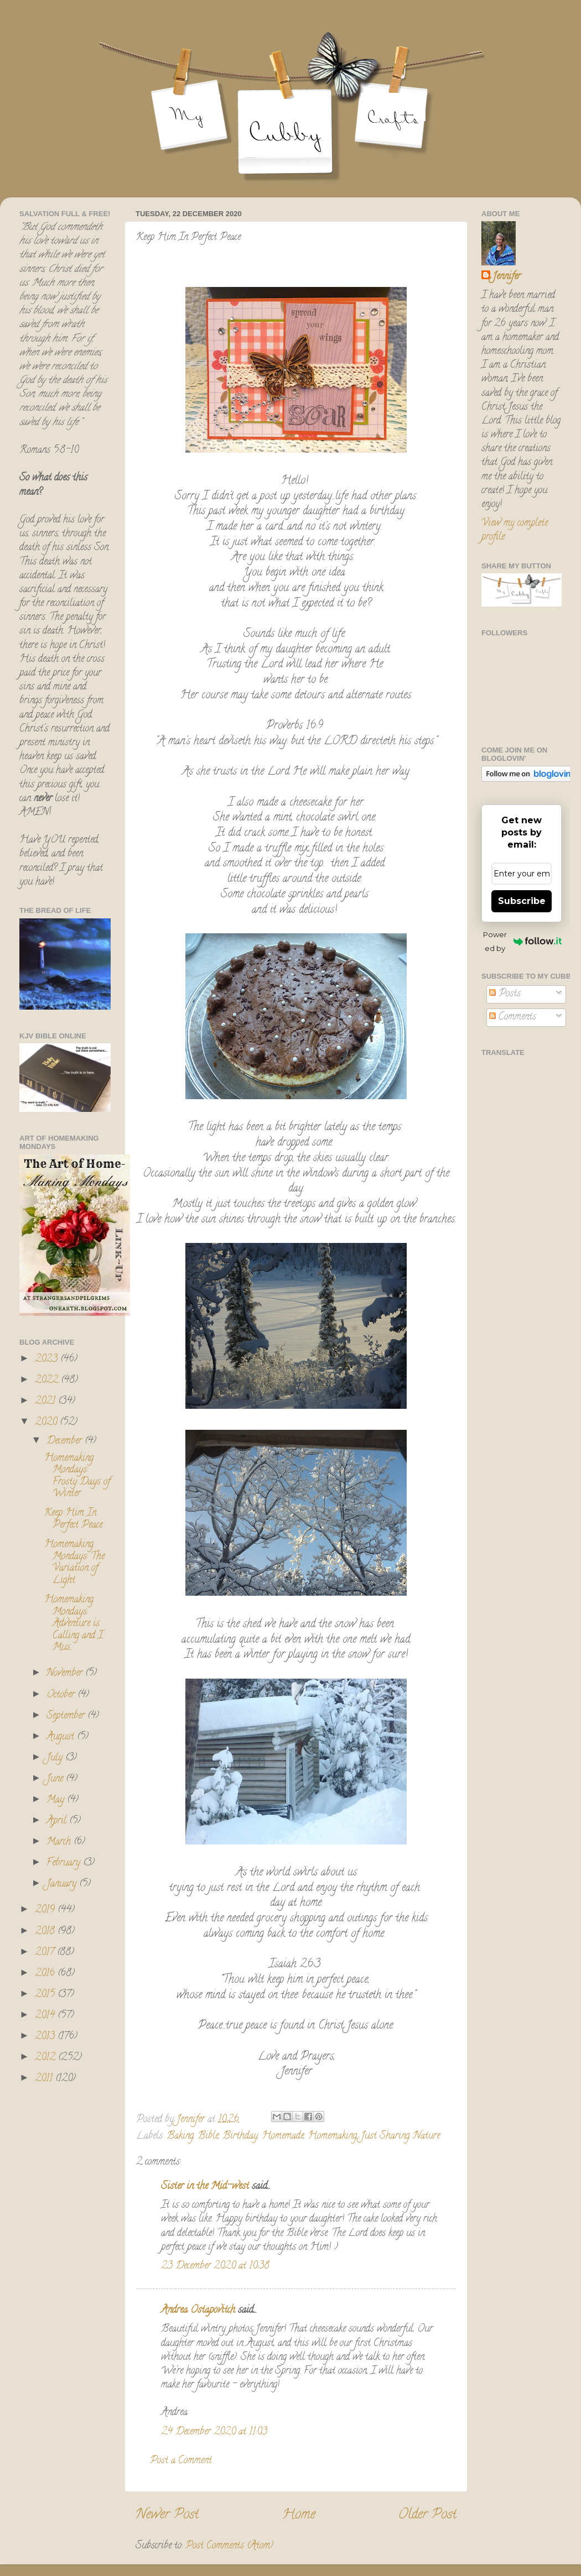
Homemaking (332, 2136)
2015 (46, 1995)
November (65, 1673)
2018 (46, 1932)
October (61, 1695)
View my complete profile (514, 530)
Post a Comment (181, 2461)
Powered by (522, 941)
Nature (426, 2136)
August (61, 1737)
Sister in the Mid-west (205, 2186)
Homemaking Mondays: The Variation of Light (74, 1563)
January (62, 1884)
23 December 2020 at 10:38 (215, 2266)
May (56, 1800)
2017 (46, 1953)
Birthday (240, 2136)
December (65, 1441)
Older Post (427, 2515)
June (56, 1779)
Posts (505, 994)
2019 (46, 1910)
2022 (48, 1380)
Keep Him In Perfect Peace (73, 1519)
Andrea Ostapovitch (198, 2310)
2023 (47, 1359)
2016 (46, 1974)
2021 (46, 1401)
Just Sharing (385, 2136)
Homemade (283, 2136)
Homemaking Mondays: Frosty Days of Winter (77, 1476)
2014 (46, 2016)
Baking (180, 2136)
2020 (47, 1422)
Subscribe (522, 901)
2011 (45, 2079)
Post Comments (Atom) (229, 2546)
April (57, 1821)
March (60, 1842)
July (55, 1758)
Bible (208, 2136)
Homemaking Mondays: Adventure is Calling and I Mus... (73, 1623)
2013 (46, 2037)
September (66, 1716)
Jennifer (506, 277)
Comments (512, 1017)
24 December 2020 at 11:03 (214, 2432)
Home (298, 2515)
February (64, 1863)
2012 (46, 2058)
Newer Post (167, 2515)
